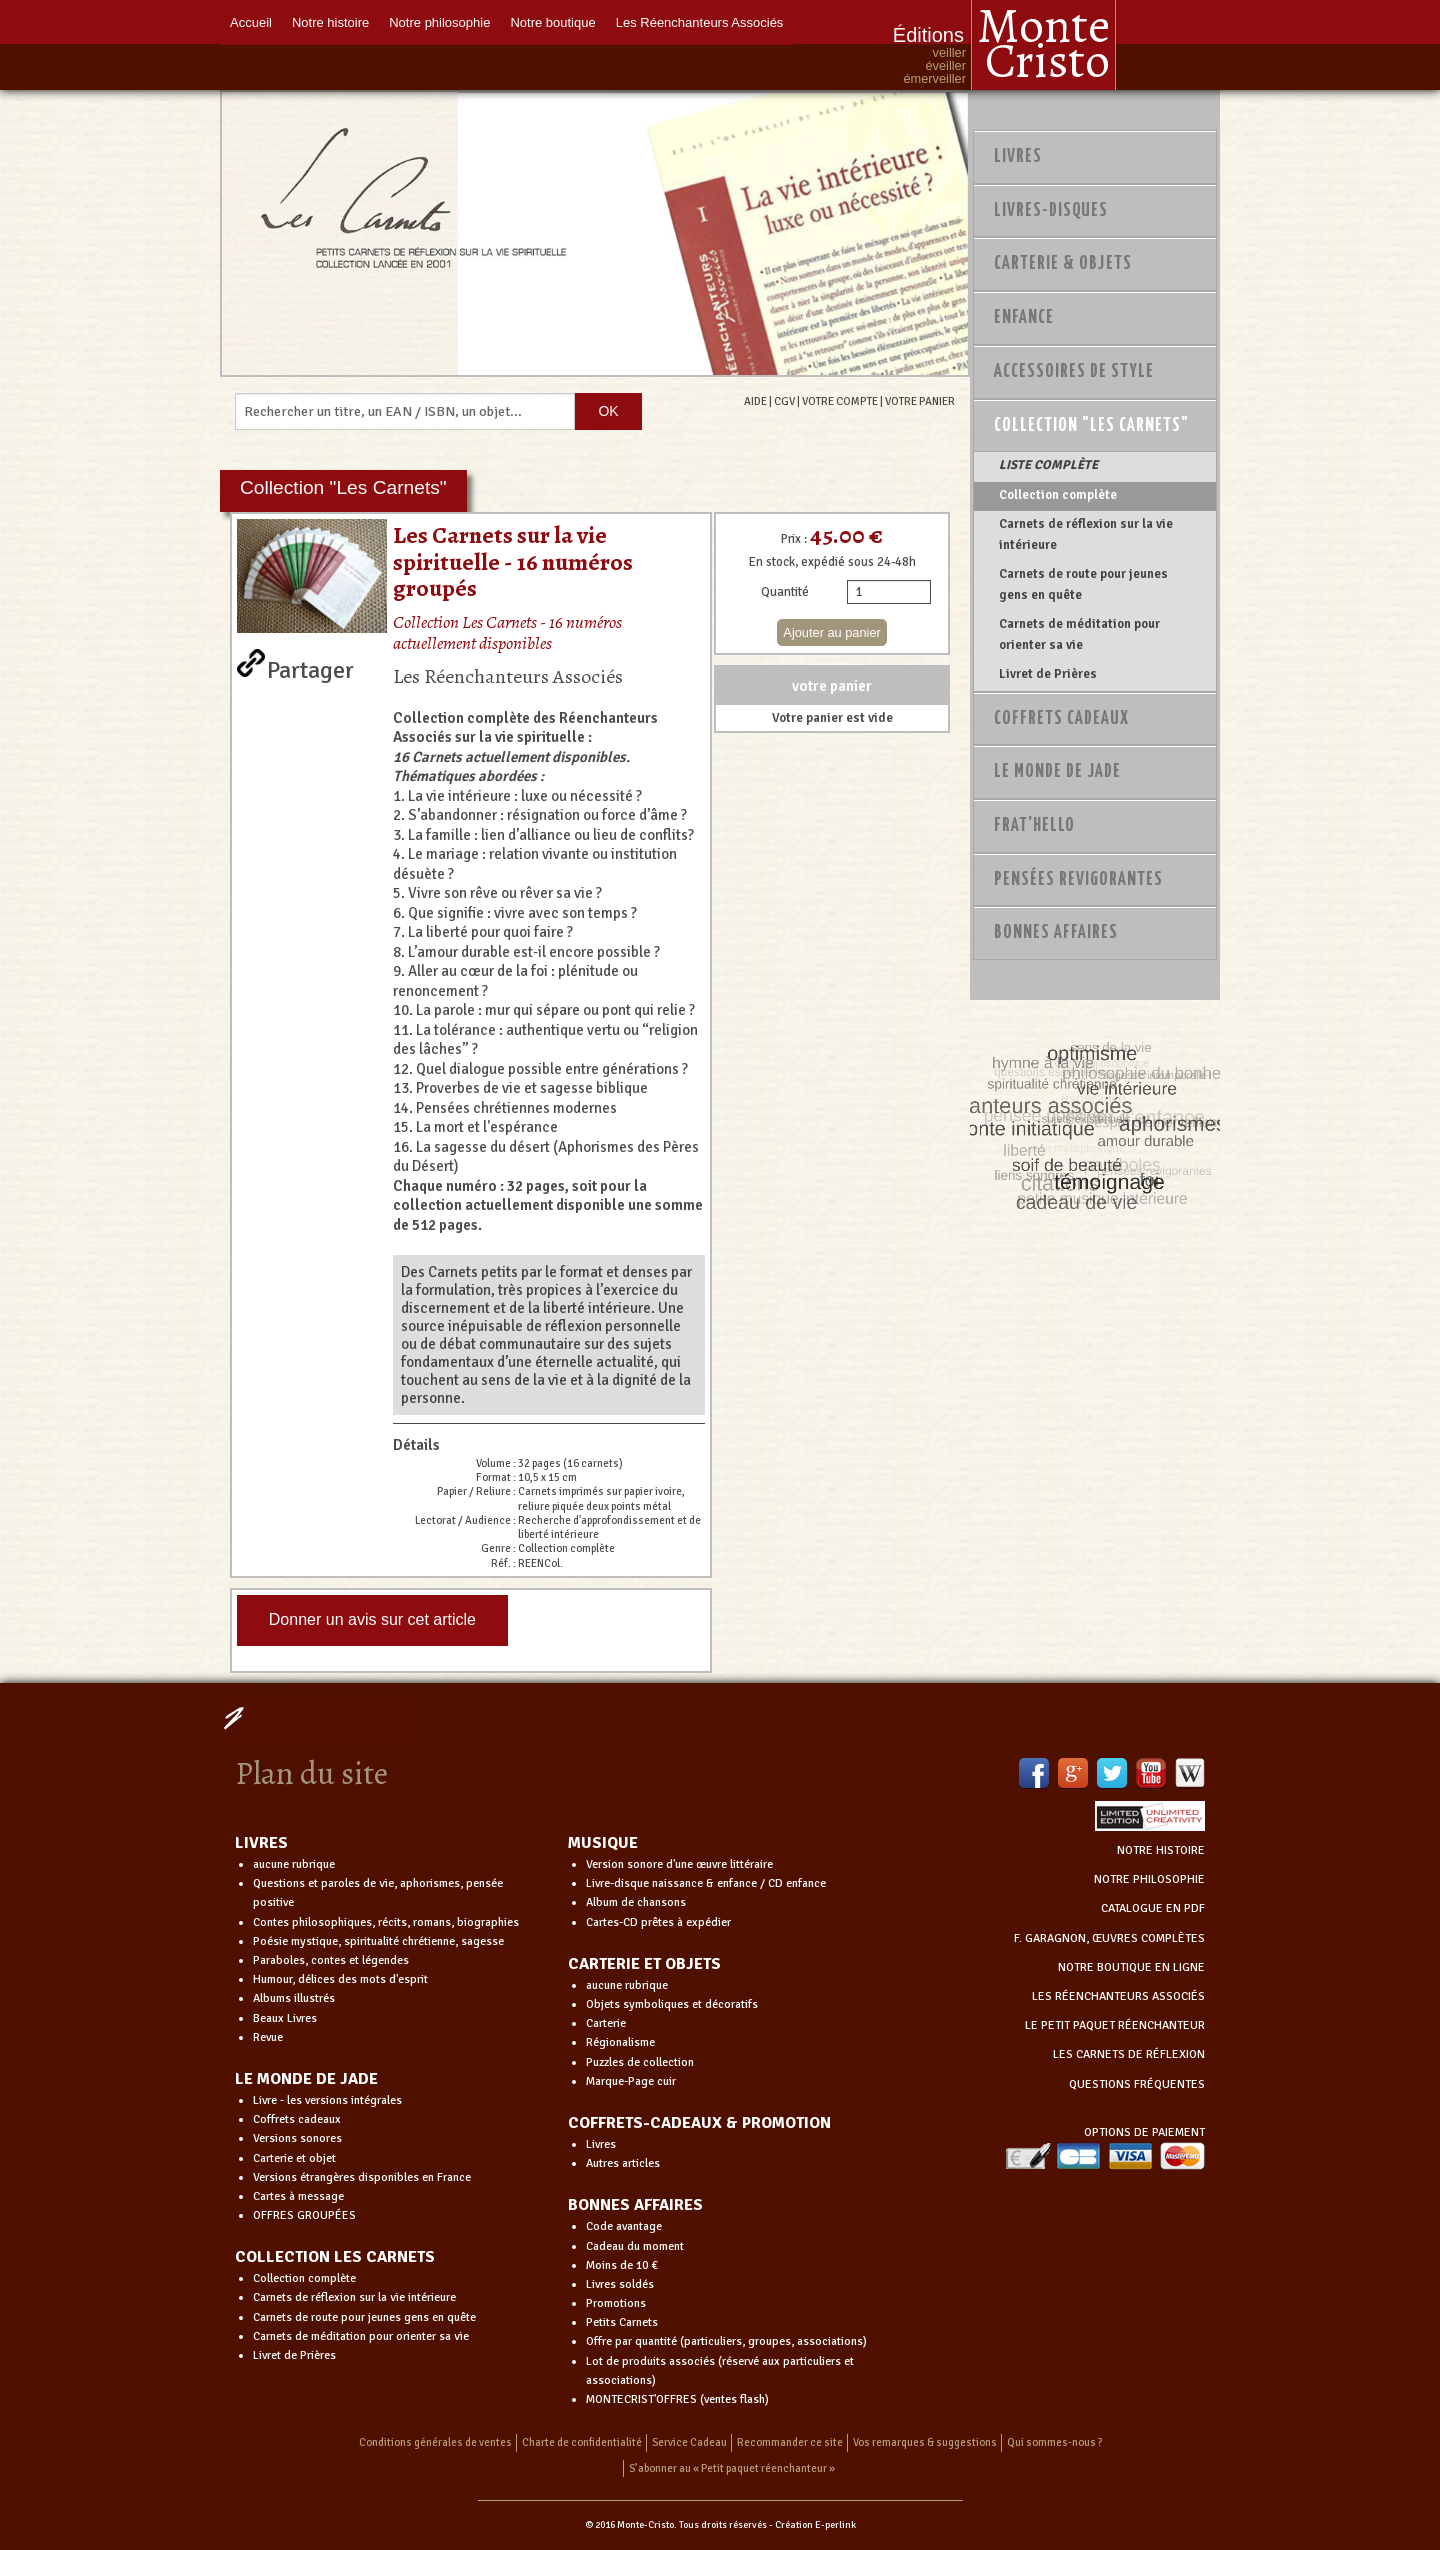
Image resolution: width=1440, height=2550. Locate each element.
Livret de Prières (1048, 674)
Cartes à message (298, 2196)
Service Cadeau (689, 2442)
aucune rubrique (294, 1864)
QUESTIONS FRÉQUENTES (1137, 2084)
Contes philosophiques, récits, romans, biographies (386, 1922)
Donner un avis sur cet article (372, 1619)
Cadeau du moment (635, 2246)
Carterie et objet (294, 2158)
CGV (784, 401)
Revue (268, 2037)
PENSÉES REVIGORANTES (1078, 880)
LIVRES (261, 1843)
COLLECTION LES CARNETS (335, 2257)
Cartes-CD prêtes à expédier (658, 1922)
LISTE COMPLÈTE (1048, 465)
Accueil (251, 22)
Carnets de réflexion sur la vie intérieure (1086, 534)
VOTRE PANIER (920, 401)
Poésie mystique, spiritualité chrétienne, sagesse (378, 1941)
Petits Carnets (622, 2322)
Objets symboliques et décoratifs (672, 2004)
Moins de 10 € (622, 2265)
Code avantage (624, 2226)
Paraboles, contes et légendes (331, 1960)
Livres (1018, 157)
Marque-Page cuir (631, 2081)
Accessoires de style (1074, 372)
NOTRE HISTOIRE (1161, 1850)
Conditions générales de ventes (435, 2442)
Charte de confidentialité (582, 2442)
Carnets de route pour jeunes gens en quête (1083, 584)
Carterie (606, 2023)
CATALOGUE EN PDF (1153, 1908)
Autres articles (623, 2163)
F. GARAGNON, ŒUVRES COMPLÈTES (1109, 1938)
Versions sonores (297, 2138)
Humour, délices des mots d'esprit (340, 1979)
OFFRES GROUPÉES (304, 2215)
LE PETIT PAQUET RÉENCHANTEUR (1115, 2025)
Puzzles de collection (640, 2062)
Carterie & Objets (1063, 264)
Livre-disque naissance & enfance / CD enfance (706, 1883)
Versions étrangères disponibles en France (362, 2177)
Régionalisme (620, 2042)
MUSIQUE (603, 1843)
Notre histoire (330, 22)
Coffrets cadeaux (297, 2119)
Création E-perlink (815, 2525)
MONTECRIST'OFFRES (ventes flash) (677, 2399)
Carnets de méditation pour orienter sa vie (1079, 634)
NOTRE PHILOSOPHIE (1149, 1879)
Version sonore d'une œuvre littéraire (679, 1864)
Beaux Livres (285, 2018)
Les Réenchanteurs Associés (700, 22)
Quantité (785, 592)
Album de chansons (636, 1902)
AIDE (755, 401)
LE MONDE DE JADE (306, 2079)
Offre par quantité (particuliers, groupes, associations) (726, 2341)
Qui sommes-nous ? (1055, 2442)
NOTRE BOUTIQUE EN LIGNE (1131, 1967)
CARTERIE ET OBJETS (644, 1964)
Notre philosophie (439, 22)
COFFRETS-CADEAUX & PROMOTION (699, 2123)
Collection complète (1058, 495)
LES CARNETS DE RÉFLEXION (1129, 2054)
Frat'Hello (1034, 826)
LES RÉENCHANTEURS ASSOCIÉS (1118, 1996)
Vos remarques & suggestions (925, 2442)
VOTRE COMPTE (840, 401)
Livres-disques (1051, 211)
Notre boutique (552, 22)
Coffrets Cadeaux (1061, 719)
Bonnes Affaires (1056, 933)
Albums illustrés (294, 1998)
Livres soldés (620, 2284)
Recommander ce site (790, 2442)
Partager (310, 666)
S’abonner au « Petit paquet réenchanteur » (732, 2468)
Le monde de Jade (1057, 772)
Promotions (616, 2303)
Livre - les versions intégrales (327, 2100)
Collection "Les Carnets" (1091, 426)
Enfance (1024, 318)
